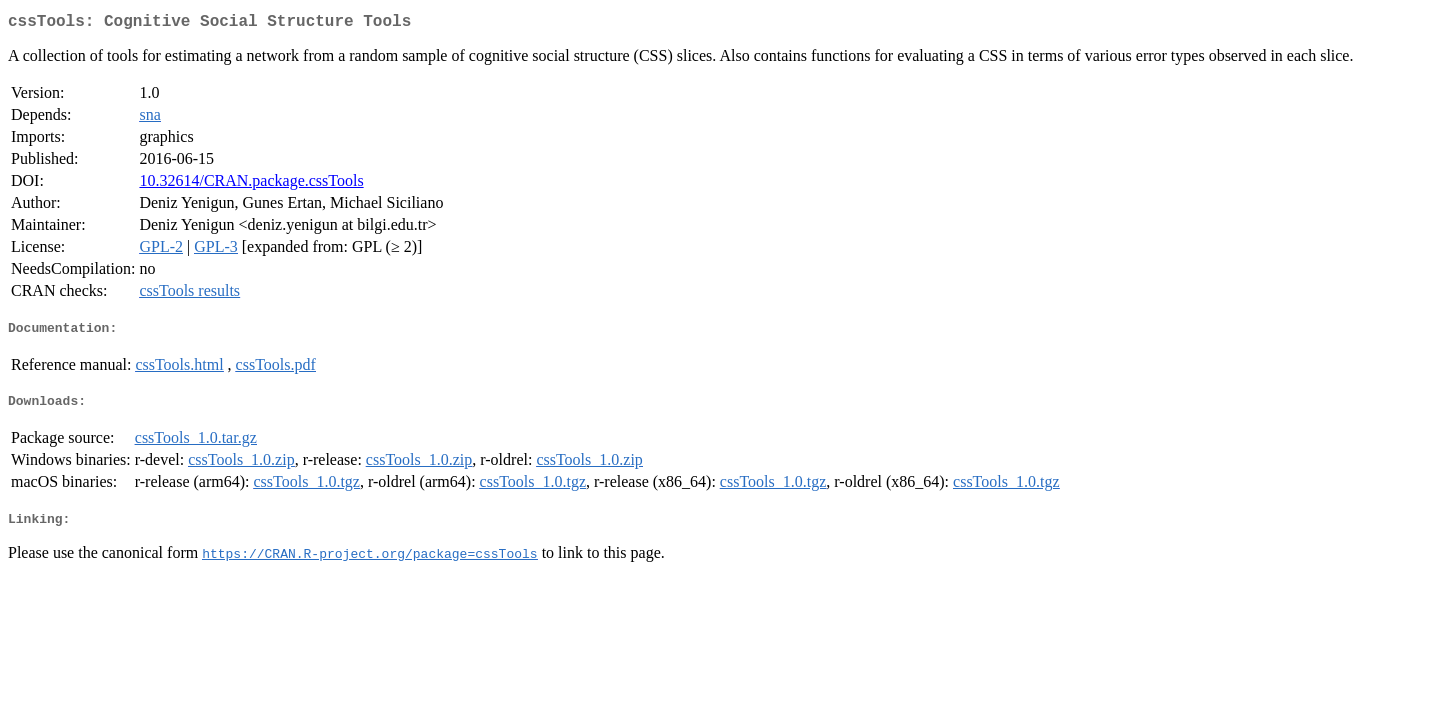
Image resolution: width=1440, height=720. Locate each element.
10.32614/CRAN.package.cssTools (251, 184)
